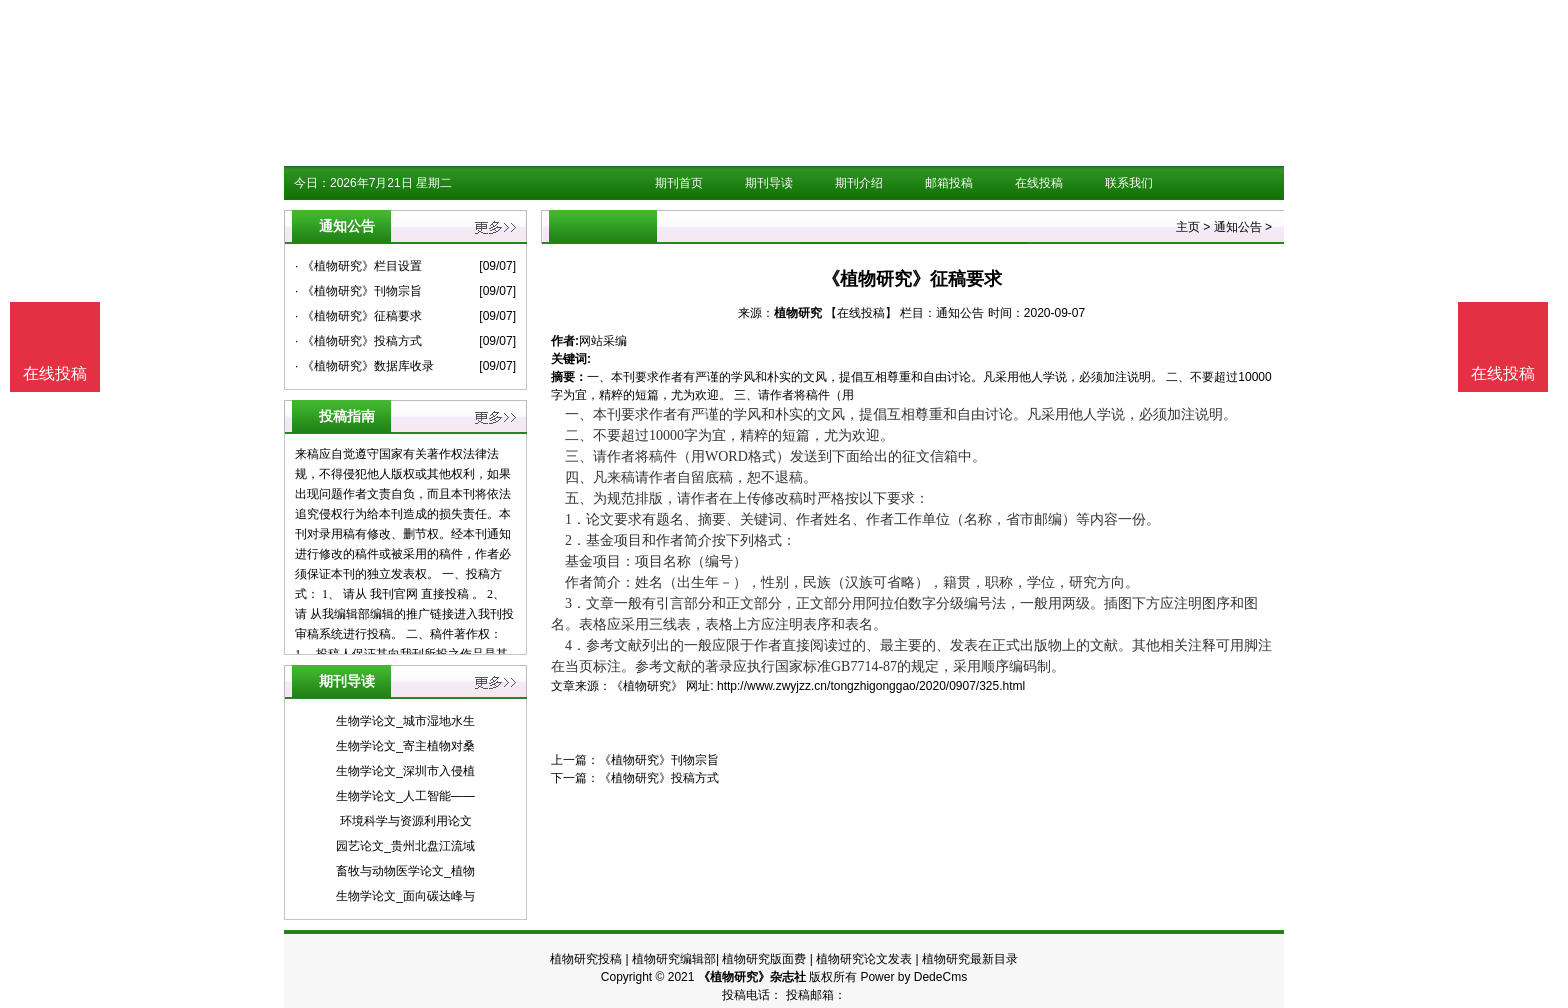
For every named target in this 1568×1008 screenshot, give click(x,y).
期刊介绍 (859, 183)
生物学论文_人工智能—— (405, 796)
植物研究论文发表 (864, 959)
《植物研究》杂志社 (752, 977)
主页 (1188, 227)
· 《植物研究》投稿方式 (358, 341)
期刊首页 (679, 183)
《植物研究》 (647, 686)
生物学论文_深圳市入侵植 (405, 771)
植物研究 (798, 313)
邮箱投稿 (949, 183)
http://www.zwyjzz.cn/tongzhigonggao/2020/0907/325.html (871, 686)
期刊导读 (769, 183)
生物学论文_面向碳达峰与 (405, 896)
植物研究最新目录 (970, 959)
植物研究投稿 (586, 959)
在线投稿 (1039, 183)
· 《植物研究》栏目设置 (358, 266)
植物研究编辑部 (674, 959)
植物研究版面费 (764, 959)
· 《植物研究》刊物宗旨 (358, 291)
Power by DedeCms (913, 977)
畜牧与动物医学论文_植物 (405, 871)
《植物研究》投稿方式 (659, 778)
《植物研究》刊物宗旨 (659, 760)
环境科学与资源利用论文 (406, 821)
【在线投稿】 (861, 313)
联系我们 (1129, 183)
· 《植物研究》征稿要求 (358, 316)
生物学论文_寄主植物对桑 (405, 746)
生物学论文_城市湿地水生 (405, 721)
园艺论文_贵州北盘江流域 (405, 846)
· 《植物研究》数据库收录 (364, 366)
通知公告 (1238, 227)
